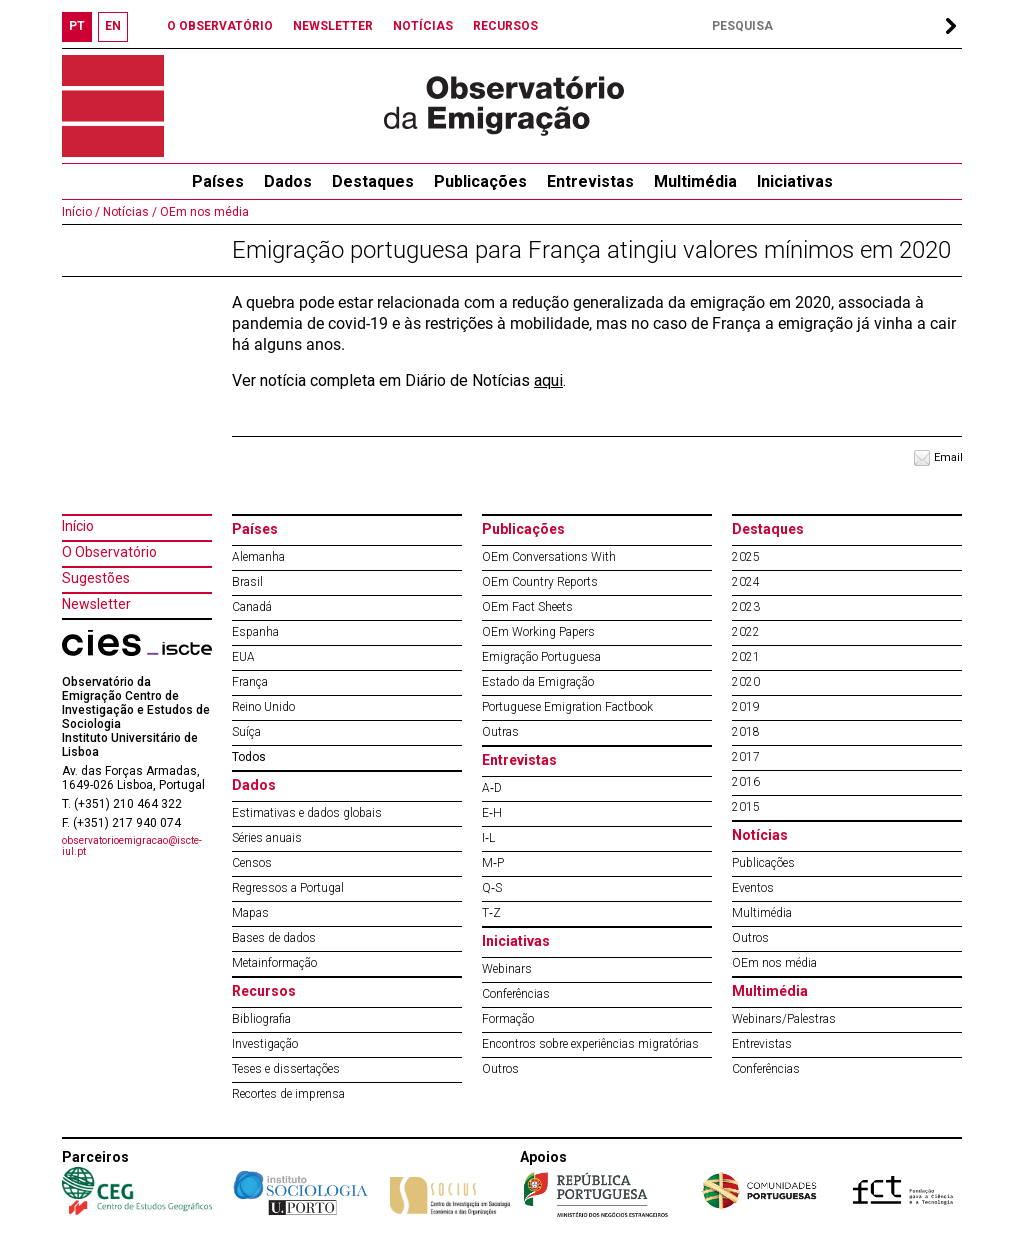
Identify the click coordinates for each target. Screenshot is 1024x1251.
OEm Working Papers (538, 632)
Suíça (246, 732)
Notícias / (128, 212)
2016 (746, 782)
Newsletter (96, 604)
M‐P (493, 863)
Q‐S (492, 888)
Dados (288, 181)
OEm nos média (203, 212)
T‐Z (491, 913)
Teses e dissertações (286, 1069)
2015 (746, 807)
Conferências (516, 994)
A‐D (492, 788)
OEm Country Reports (540, 582)
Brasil (247, 582)
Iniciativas (795, 181)
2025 (746, 557)
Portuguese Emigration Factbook (567, 707)
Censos (252, 863)
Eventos (753, 888)
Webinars (507, 969)
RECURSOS (505, 26)
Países (255, 529)
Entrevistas (590, 181)
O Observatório (109, 552)
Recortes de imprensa (288, 1094)
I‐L (488, 838)
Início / (81, 212)
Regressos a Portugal (288, 888)
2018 (746, 732)
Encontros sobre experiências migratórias (590, 1044)
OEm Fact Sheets (527, 607)
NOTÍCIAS (423, 26)
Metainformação (274, 963)
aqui (548, 380)
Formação (508, 1019)
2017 (746, 757)
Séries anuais (267, 838)
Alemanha (258, 557)
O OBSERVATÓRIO (220, 26)
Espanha (255, 632)
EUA (243, 657)
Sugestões (96, 578)
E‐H (492, 813)
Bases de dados (274, 938)
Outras (500, 732)
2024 (746, 582)
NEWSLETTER (333, 26)
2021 (746, 657)
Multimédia (695, 181)
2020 (746, 682)
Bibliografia (261, 1019)
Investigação (265, 1044)
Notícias (760, 835)
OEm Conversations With (549, 557)
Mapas (250, 913)
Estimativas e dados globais (307, 813)
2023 (746, 607)
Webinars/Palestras (784, 1019)
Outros (500, 1069)
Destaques (373, 181)
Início (78, 526)
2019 (746, 707)
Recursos (264, 991)
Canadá (252, 607)
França (250, 682)
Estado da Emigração (538, 682)
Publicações (480, 181)
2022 (746, 632)
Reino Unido (263, 707)
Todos (249, 757)
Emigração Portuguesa (541, 657)
